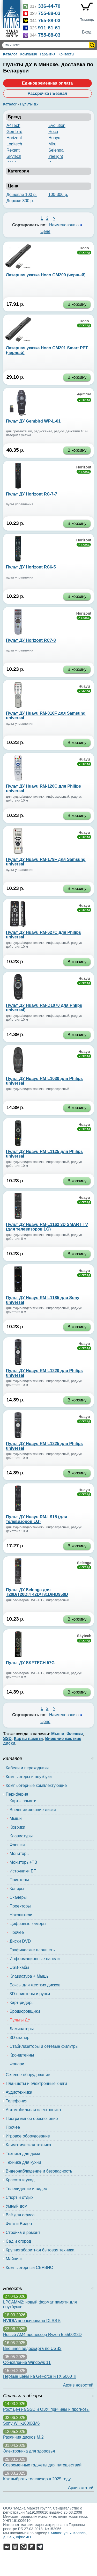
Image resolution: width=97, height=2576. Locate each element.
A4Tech (13, 125)
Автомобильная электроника (33, 2110)
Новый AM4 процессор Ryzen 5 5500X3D (42, 2334)
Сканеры (18, 1897)
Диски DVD (20, 1941)
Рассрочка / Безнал (47, 93)
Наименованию (64, 225)
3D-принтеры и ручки (30, 1994)
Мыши (16, 1818)
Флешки (17, 1845)
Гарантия (47, 54)
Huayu (54, 138)
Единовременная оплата (47, 83)
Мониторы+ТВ (23, 1862)
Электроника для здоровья (29, 2451)
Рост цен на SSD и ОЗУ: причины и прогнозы (46, 2409)
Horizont (14, 138)
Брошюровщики (25, 2011)
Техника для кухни (23, 2162)
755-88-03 (49, 13)
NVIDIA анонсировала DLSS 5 (32, 2320)
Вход (86, 32)
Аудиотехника (19, 2092)
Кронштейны (22, 2055)
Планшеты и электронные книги (36, 2083)
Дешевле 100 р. (21, 194)
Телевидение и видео (26, 2188)
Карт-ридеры (22, 2002)
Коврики (17, 1827)
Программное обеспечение (32, 2118)
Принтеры (19, 1880)
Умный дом (16, 2206)
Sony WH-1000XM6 (21, 2423)
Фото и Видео (19, 2224)
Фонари (17, 2064)
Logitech (14, 144)
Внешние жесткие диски (33, 1809)
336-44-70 (49, 6)
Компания (28, 54)
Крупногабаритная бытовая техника (40, 2250)
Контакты (66, 54)
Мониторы (19, 1853)
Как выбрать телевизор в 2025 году (37, 2479)
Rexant (13, 150)
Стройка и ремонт (23, 2232)
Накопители (21, 1915)
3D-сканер (19, 2037)
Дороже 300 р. (20, 201)
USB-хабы (19, 1967)
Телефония (16, 2101)
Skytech (13, 156)
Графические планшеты (33, 1950)
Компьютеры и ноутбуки (29, 1776)
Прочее (17, 1932)
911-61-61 (49, 27)
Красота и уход (20, 2180)
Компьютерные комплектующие (36, 1785)
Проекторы (20, 1906)
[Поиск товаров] (46, 45)
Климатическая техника (28, 2145)
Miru (52, 144)
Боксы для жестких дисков (35, 1985)
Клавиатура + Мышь (29, 1976)
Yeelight (55, 156)
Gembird (14, 131)
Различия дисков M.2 (23, 2437)
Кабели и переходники (27, 1768)
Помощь (86, 20)
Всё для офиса (20, 2215)
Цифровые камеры (28, 1923)
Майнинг (14, 2259)
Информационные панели (35, 1958)
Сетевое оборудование (28, 2075)
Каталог (10, 54)
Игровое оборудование (28, 2136)
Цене (45, 231)
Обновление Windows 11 (27, 2362)
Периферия (17, 1794)
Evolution (56, 125)
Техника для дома (23, 2153)
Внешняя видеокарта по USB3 (32, 2348)
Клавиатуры (21, 1836)
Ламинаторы (22, 2029)
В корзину (77, 304)
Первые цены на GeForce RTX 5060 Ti (39, 2376)
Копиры (17, 1888)
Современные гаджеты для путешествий (42, 2465)
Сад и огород (18, 2241)
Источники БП (23, 1871)
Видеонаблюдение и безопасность (39, 2171)
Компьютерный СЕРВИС (29, 2267)
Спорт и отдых (19, 2197)
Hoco (53, 131)
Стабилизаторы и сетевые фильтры (44, 2046)
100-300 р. (58, 194)
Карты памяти (23, 1801)
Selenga (56, 150)
